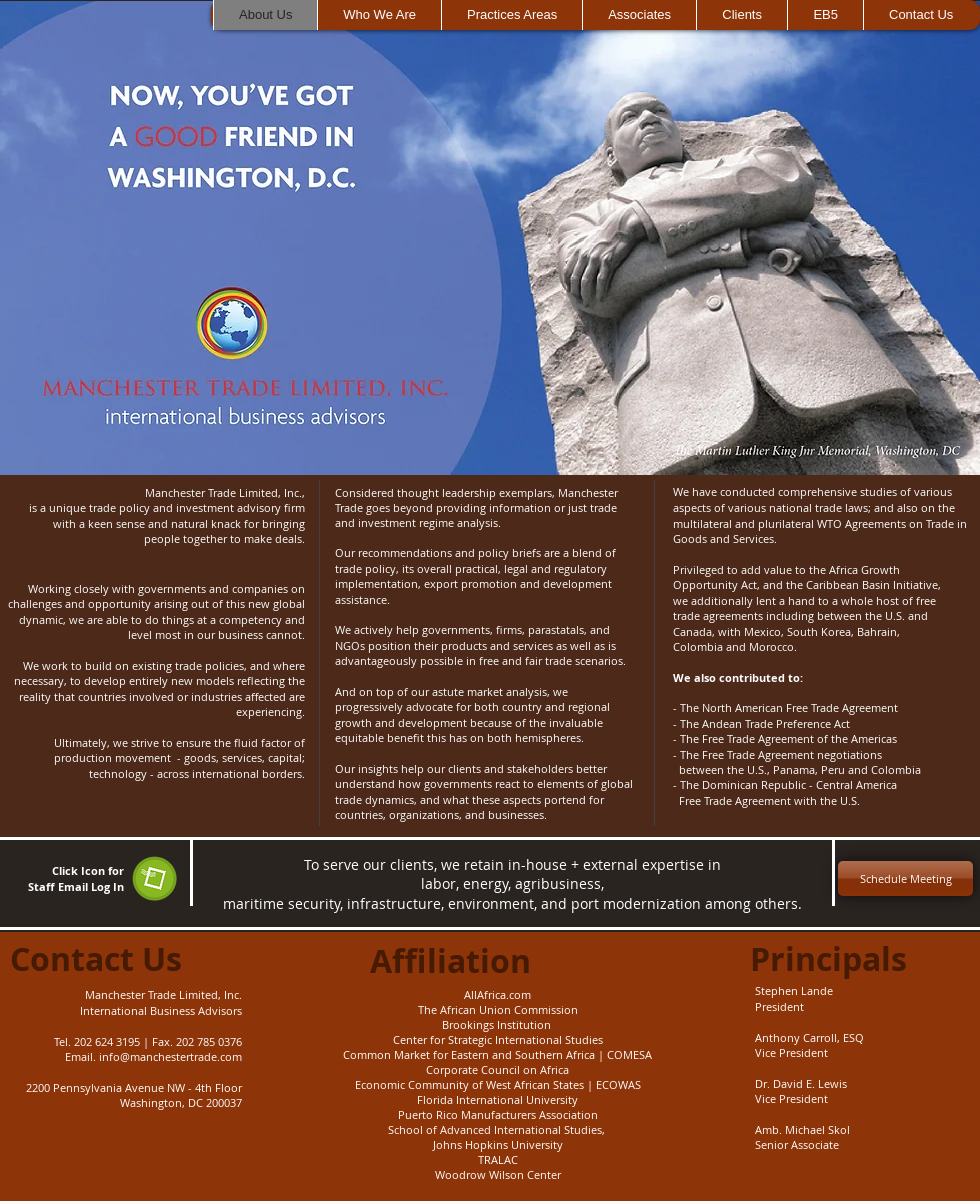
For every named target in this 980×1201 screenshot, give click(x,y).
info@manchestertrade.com (170, 1056)
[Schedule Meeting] (905, 878)
